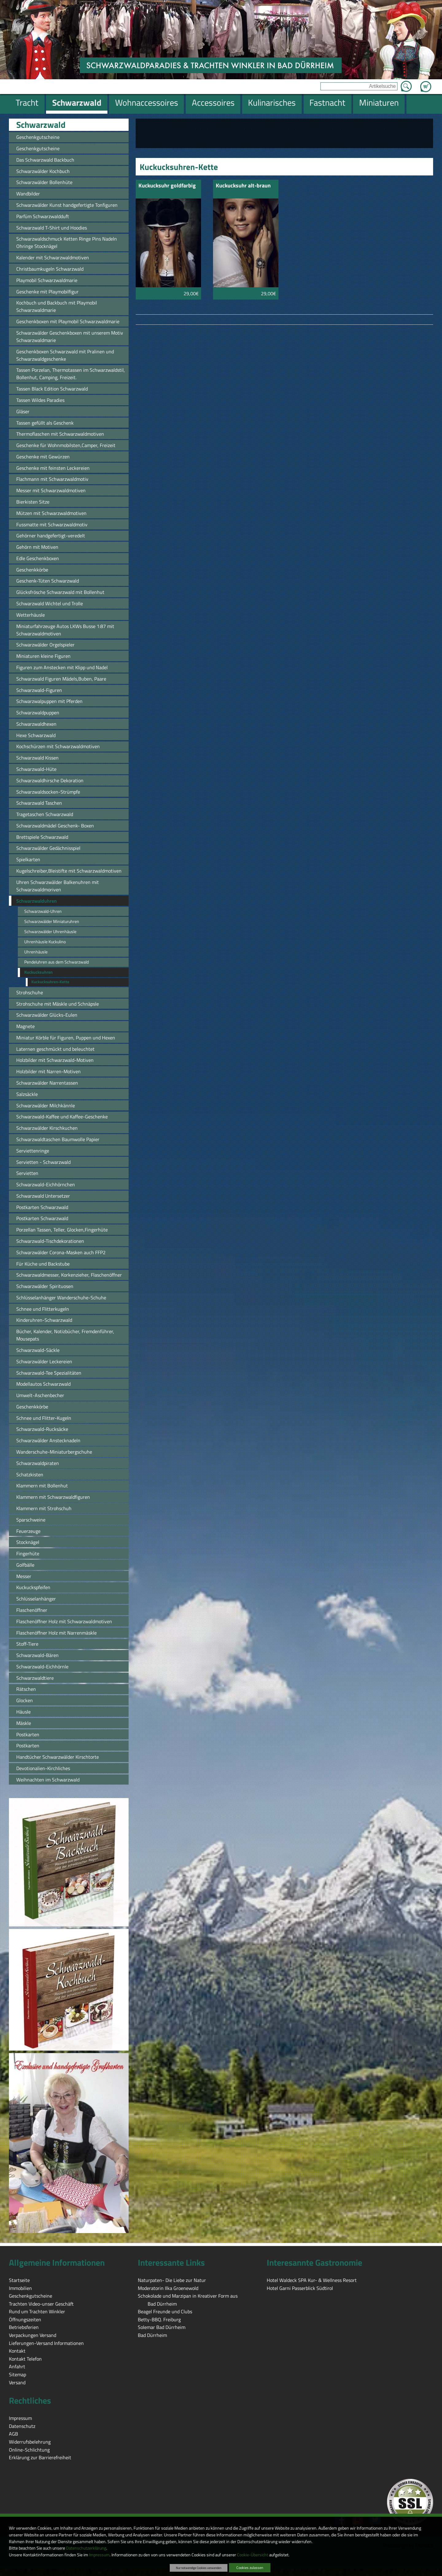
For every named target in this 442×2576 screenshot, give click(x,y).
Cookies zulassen (249, 2567)
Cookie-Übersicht (252, 2554)
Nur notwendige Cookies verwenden (198, 2567)
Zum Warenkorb (425, 83)
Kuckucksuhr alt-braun (243, 186)
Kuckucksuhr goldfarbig (167, 186)
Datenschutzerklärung (86, 2548)
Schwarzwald (40, 125)
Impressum (99, 2554)
